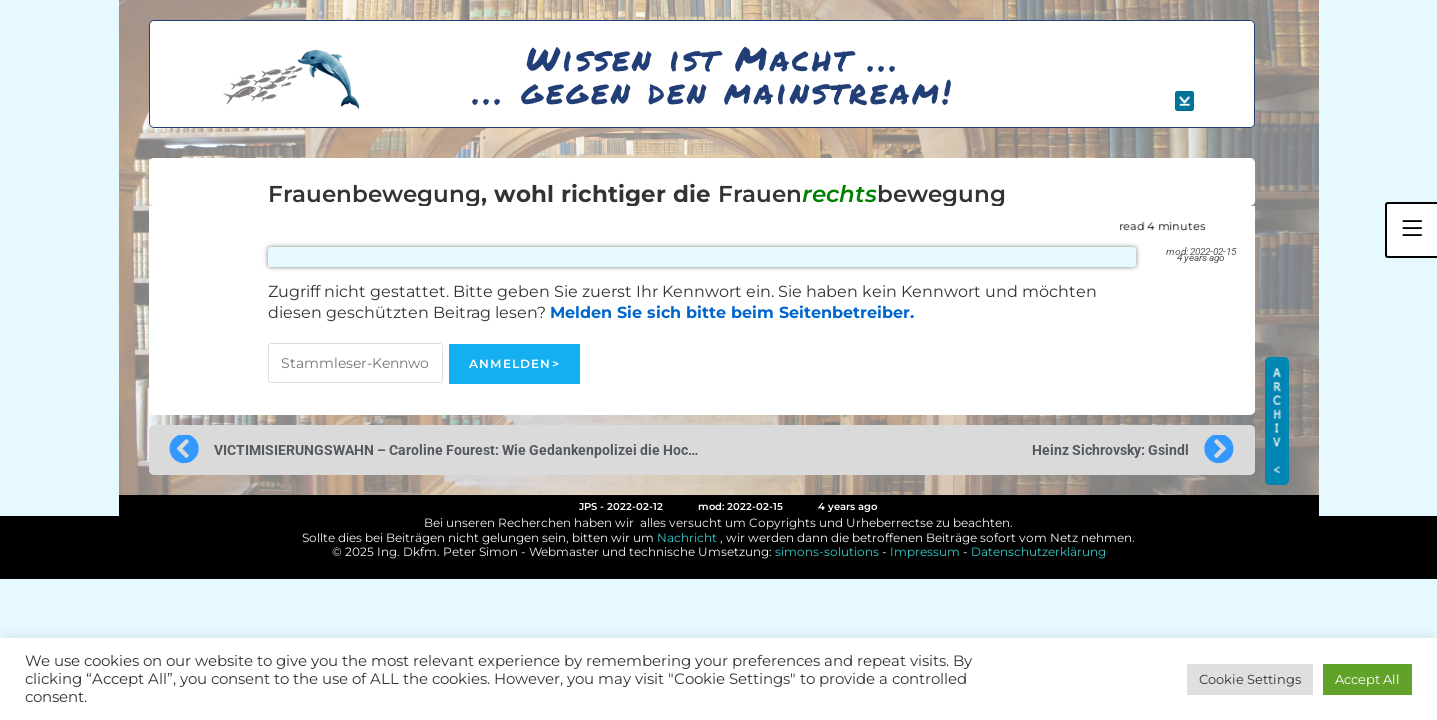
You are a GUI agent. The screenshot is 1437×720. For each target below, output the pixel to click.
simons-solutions (827, 551)
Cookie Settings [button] (1250, 679)
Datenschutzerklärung (1038, 551)
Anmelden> (514, 363)
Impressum (925, 551)
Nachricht (687, 537)
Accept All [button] (1367, 679)
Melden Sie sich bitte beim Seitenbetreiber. (732, 312)
